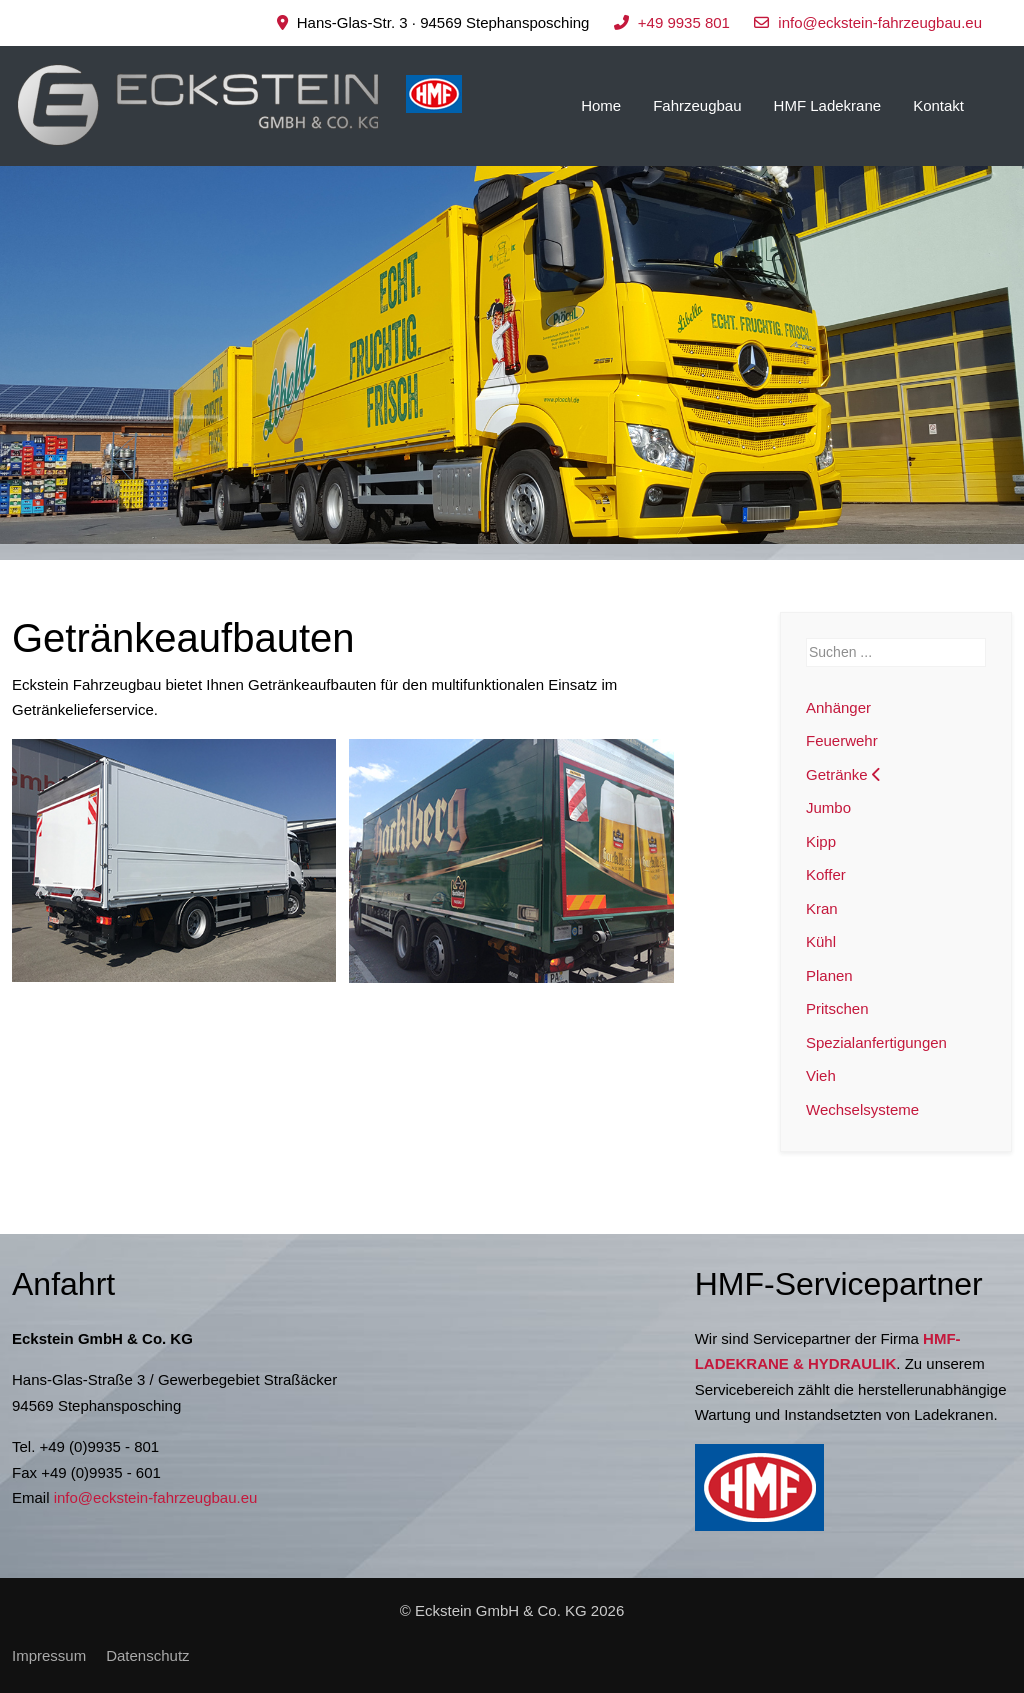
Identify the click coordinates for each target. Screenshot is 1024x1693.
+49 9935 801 (684, 22)
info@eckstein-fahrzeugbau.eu (880, 22)
